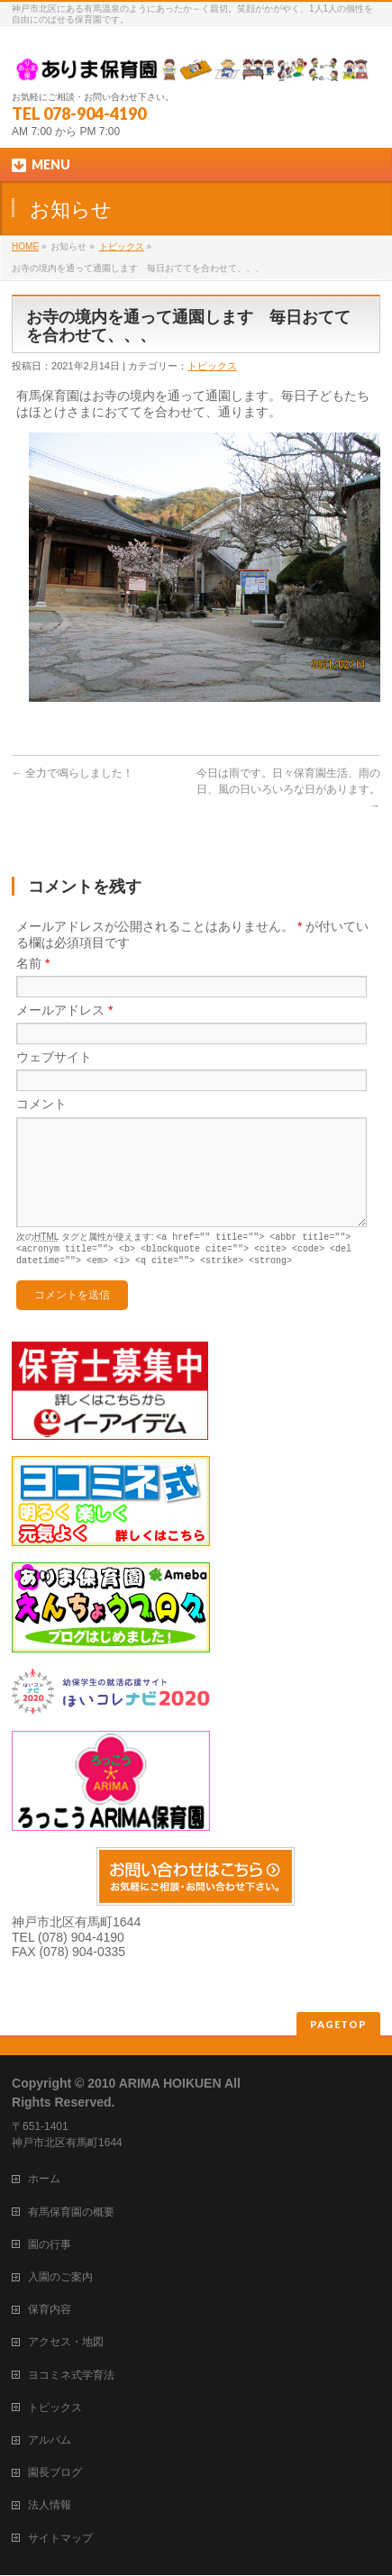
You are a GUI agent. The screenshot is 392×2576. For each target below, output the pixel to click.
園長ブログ (55, 2473)
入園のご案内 (60, 2277)
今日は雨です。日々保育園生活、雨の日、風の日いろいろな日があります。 (288, 789)
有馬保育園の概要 (71, 2213)
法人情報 (49, 2505)
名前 (33, 963)
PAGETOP (338, 2025)
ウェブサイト (54, 1057)
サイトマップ (60, 2539)
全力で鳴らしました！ (72, 773)
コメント (41, 1104)
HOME (25, 246)
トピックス (121, 246)
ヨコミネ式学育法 (71, 2376)
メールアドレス (64, 1010)
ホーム (44, 2179)
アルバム (49, 2441)
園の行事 (49, 2245)
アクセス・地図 (66, 2342)
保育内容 (49, 2310)
